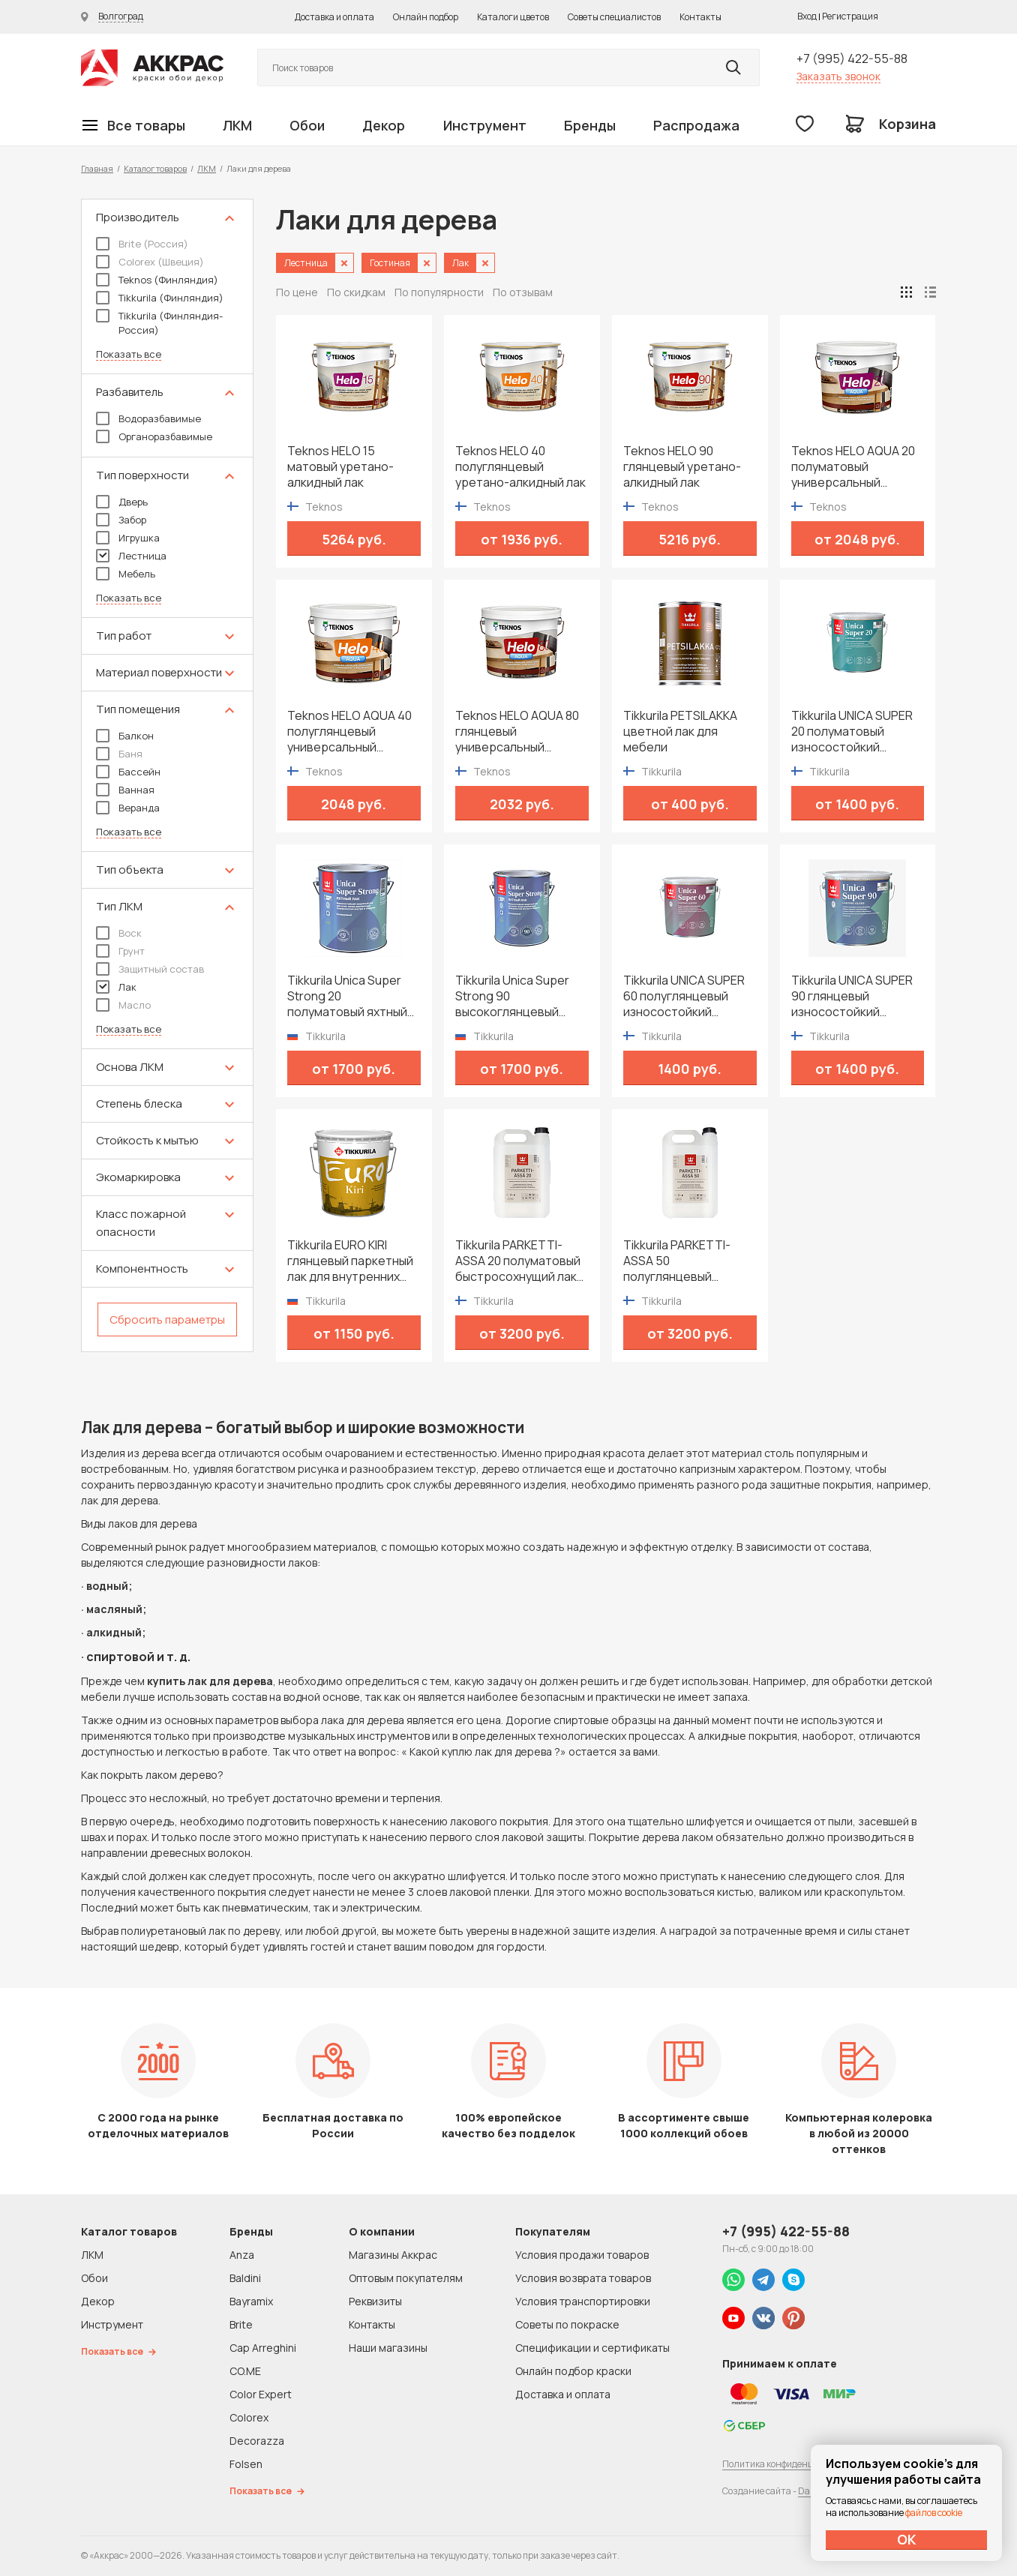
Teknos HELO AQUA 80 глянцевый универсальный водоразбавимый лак (517, 731)
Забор (121, 519)
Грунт (120, 951)
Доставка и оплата (334, 16)
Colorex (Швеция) (150, 261)
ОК (906, 2539)
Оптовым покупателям (406, 2278)
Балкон (125, 735)
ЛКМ (237, 125)
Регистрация (850, 16)
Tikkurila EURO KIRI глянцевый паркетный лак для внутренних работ (350, 1261)
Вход (807, 16)
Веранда (128, 807)
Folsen (246, 2464)
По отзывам (523, 292)
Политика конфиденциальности (791, 2464)
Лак (116, 987)
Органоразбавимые (154, 436)
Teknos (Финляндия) (157, 279)
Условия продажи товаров (582, 2255)
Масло (123, 1005)
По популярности (439, 292)
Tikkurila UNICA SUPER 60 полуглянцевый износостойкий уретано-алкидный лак (688, 996)
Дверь (122, 501)
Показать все (128, 354)
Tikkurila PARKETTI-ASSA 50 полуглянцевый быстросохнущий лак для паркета (684, 1261)
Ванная (125, 789)
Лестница (131, 555)
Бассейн (128, 771)
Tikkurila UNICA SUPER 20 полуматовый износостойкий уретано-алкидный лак (856, 731)
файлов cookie (933, 2512)
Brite (241, 2324)
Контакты (701, 16)
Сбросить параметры (167, 1319)
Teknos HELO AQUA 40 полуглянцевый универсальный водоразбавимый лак (349, 731)
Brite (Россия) (142, 243)
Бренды (590, 125)
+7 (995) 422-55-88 (852, 58)
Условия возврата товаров (583, 2278)
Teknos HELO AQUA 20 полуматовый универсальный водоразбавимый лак (853, 466)
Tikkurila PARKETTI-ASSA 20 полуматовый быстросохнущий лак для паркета (517, 1261)
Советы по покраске (567, 2324)
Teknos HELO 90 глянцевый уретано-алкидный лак (682, 466)
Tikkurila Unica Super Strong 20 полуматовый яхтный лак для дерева (347, 996)
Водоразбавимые (148, 418)
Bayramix (251, 2301)
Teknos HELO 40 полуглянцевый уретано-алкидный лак (520, 466)
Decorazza (257, 2441)
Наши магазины (388, 2348)
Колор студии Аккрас (152, 67)
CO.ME (245, 2371)
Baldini (245, 2278)
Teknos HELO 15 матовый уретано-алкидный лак (340, 466)
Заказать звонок (838, 76)
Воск (119, 933)
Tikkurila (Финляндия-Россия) (159, 323)
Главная (97, 168)
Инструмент (484, 125)
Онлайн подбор (425, 16)
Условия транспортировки (582, 2301)
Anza (242, 2255)
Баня (119, 753)
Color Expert (261, 2394)
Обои (307, 125)
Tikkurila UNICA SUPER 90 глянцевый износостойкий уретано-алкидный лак (856, 996)
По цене (297, 292)
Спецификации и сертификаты (592, 2348)
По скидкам (356, 292)
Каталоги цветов (513, 16)
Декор (383, 125)
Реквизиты (375, 2301)
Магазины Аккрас (393, 2255)
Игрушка (128, 537)
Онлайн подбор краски (573, 2371)
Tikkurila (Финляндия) (160, 297)
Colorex (249, 2417)
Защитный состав (150, 969)
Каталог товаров (155, 168)
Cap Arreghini (263, 2348)
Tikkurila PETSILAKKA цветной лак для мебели (680, 731)
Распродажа (696, 125)
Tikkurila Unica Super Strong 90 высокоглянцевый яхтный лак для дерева (520, 996)
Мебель (125, 573)
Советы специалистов (614, 16)
